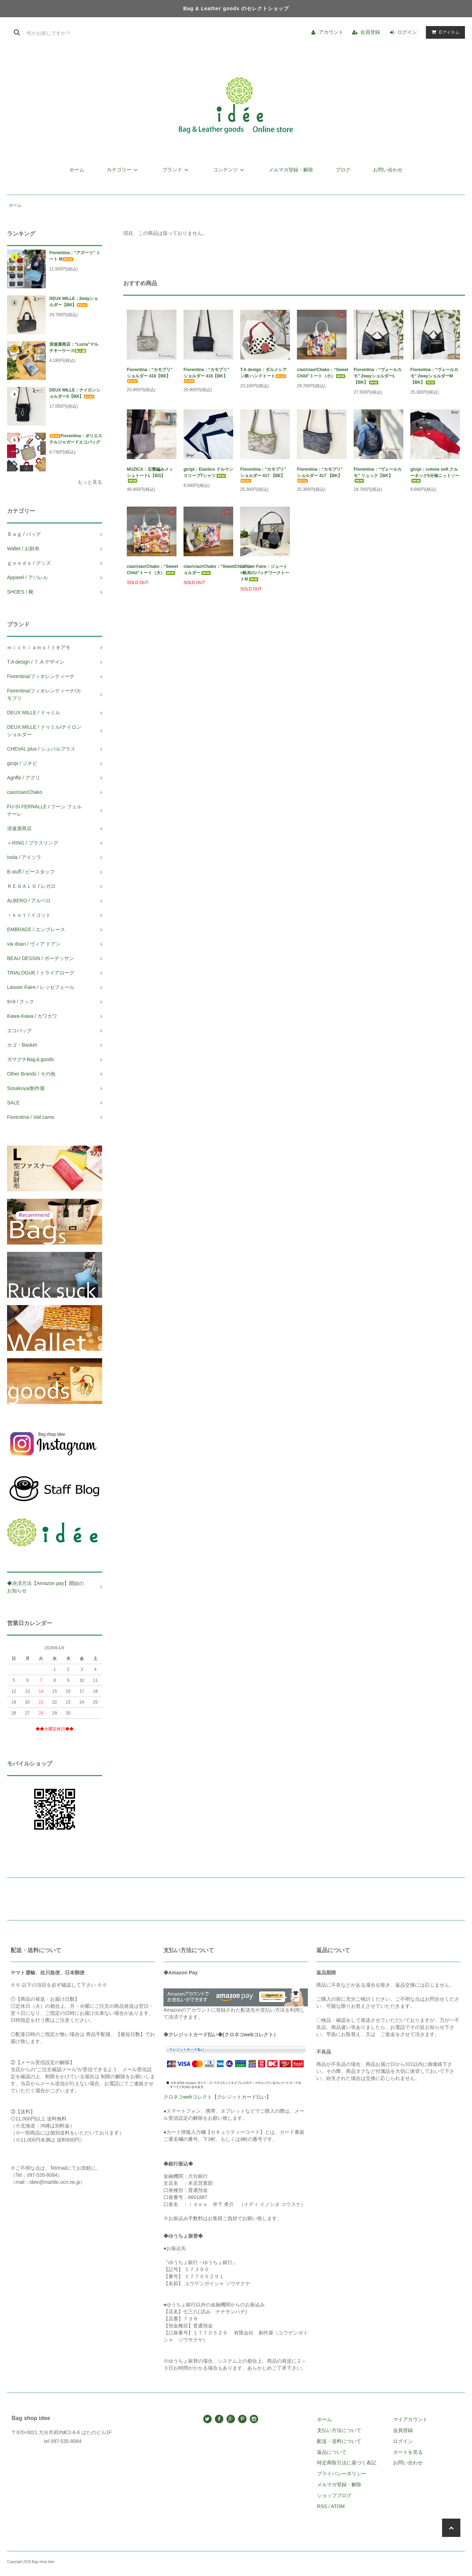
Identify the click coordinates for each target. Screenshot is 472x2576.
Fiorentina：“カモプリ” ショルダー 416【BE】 (150, 375)
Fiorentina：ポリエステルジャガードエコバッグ (75, 439)
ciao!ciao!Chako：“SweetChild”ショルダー (208, 569)
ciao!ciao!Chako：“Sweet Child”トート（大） (151, 569)
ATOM (337, 2506)
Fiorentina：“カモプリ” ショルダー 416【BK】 (206, 375)
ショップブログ (334, 2495)
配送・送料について (339, 2441)
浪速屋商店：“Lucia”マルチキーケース (73, 347)
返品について (332, 2452)
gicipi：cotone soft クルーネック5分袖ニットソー (434, 475)
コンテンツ (229, 170)
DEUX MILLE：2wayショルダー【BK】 (73, 301)
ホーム (76, 170)
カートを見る (408, 2452)
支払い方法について (339, 2430)
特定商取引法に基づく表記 (346, 2462)
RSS (322, 2506)
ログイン (407, 32)
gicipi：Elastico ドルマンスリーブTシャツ (208, 472)
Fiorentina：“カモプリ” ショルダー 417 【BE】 (263, 475)
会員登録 (370, 32)
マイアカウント (410, 2419)
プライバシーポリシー (341, 2473)
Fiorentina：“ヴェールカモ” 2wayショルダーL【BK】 (378, 376)
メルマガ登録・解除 (291, 170)
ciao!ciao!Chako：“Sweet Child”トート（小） (322, 372)
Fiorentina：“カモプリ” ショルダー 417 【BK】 (320, 475)
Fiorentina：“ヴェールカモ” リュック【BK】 (378, 475)
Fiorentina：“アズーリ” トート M (74, 256)
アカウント (331, 32)
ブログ (343, 170)
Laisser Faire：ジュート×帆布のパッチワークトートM (264, 573)
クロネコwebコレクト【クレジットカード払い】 (217, 2097)
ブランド (176, 170)
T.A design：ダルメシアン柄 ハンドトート (263, 372)
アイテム (443, 32)
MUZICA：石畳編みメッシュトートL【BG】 (150, 475)
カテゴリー (123, 170)
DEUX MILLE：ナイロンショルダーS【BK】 (74, 393)
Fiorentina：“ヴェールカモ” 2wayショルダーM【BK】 (434, 376)
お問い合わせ (388, 170)
